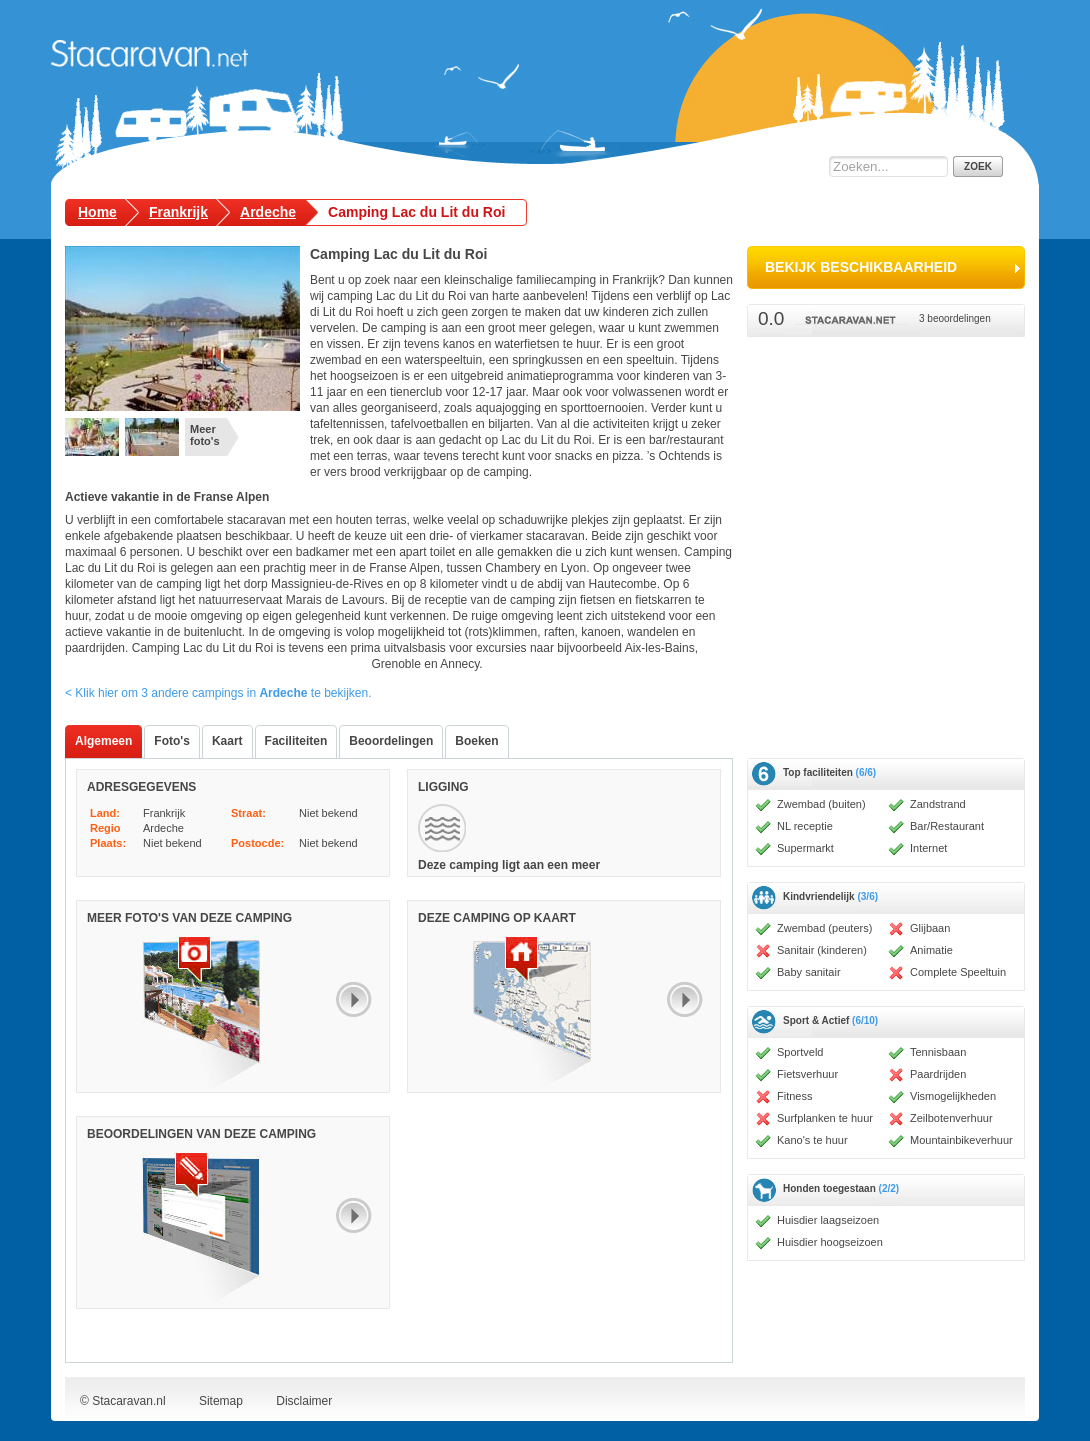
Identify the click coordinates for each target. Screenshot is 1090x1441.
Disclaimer (304, 1401)
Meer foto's (205, 435)
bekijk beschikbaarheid (861, 267)
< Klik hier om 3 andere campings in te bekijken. (218, 693)
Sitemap (221, 1401)
